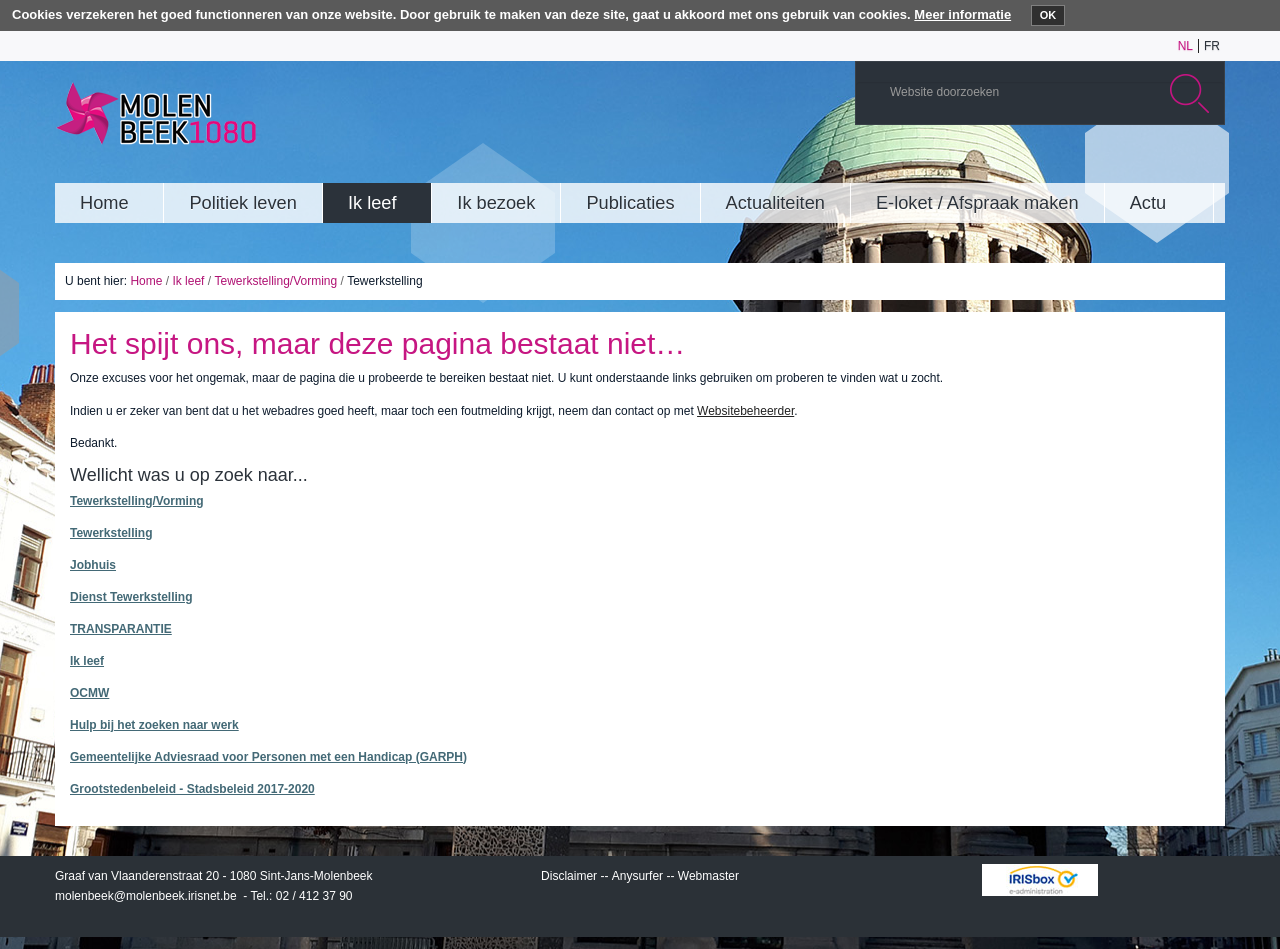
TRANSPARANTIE (121, 629)
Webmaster (708, 876)
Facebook (1174, 164)
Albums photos (1114, 164)
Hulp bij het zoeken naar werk (154, 725)
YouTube (1084, 164)
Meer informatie (962, 14)
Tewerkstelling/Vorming (275, 281)
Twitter (1144, 164)
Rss (1204, 164)
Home (146, 281)
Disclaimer (569, 876)
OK (1048, 15)
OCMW (89, 693)
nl (1185, 46)
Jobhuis (93, 565)
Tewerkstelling (111, 533)
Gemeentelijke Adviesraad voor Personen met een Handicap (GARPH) (268, 757)
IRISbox (1040, 880)
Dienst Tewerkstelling (131, 597)
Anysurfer (637, 876)
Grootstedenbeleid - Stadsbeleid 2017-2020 (192, 789)
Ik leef (188, 281)
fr (1212, 46)
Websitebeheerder (745, 411)
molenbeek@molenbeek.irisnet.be (146, 896)
